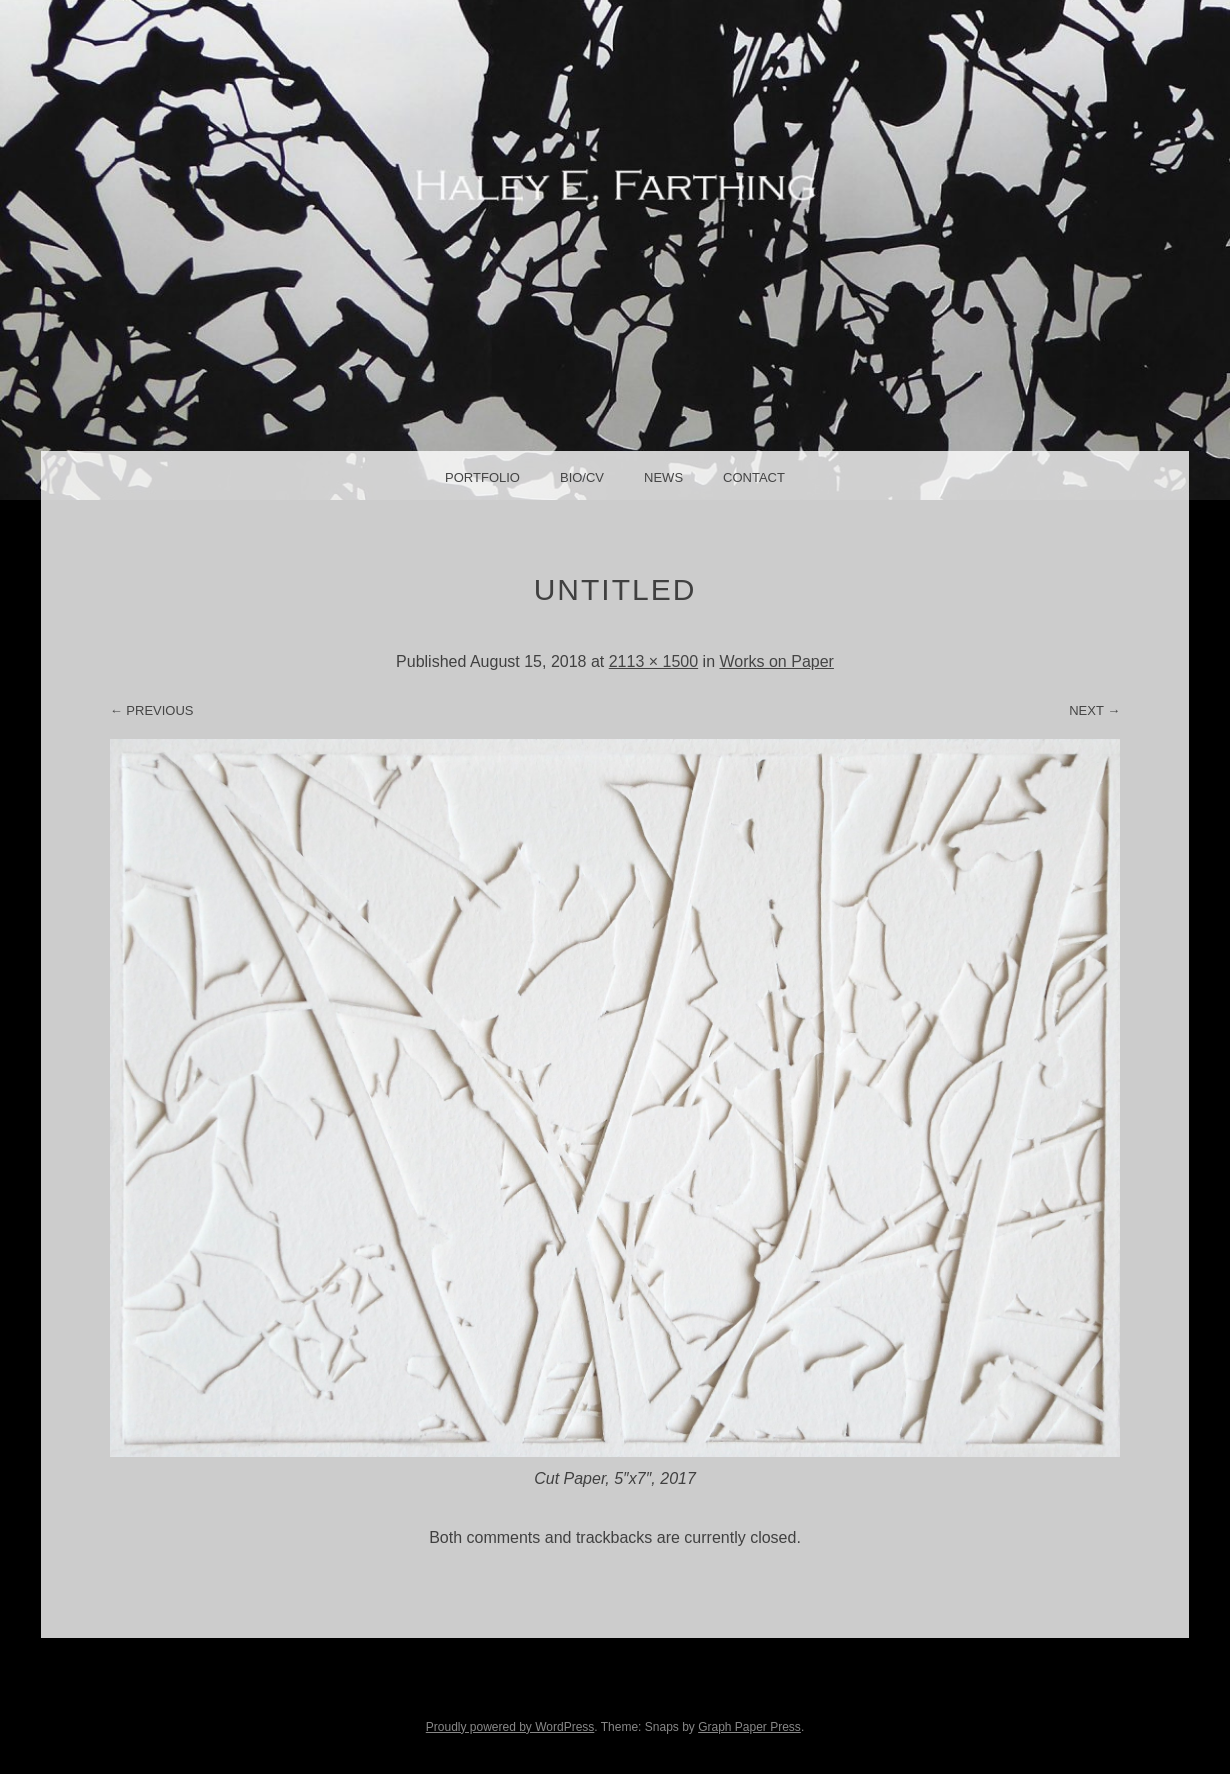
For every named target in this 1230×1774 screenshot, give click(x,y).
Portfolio (482, 477)
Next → (1094, 710)
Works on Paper (776, 661)
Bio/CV (582, 477)
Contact (754, 477)
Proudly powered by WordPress (510, 1727)
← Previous (152, 710)
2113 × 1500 (653, 661)
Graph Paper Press (749, 1727)
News (663, 477)
